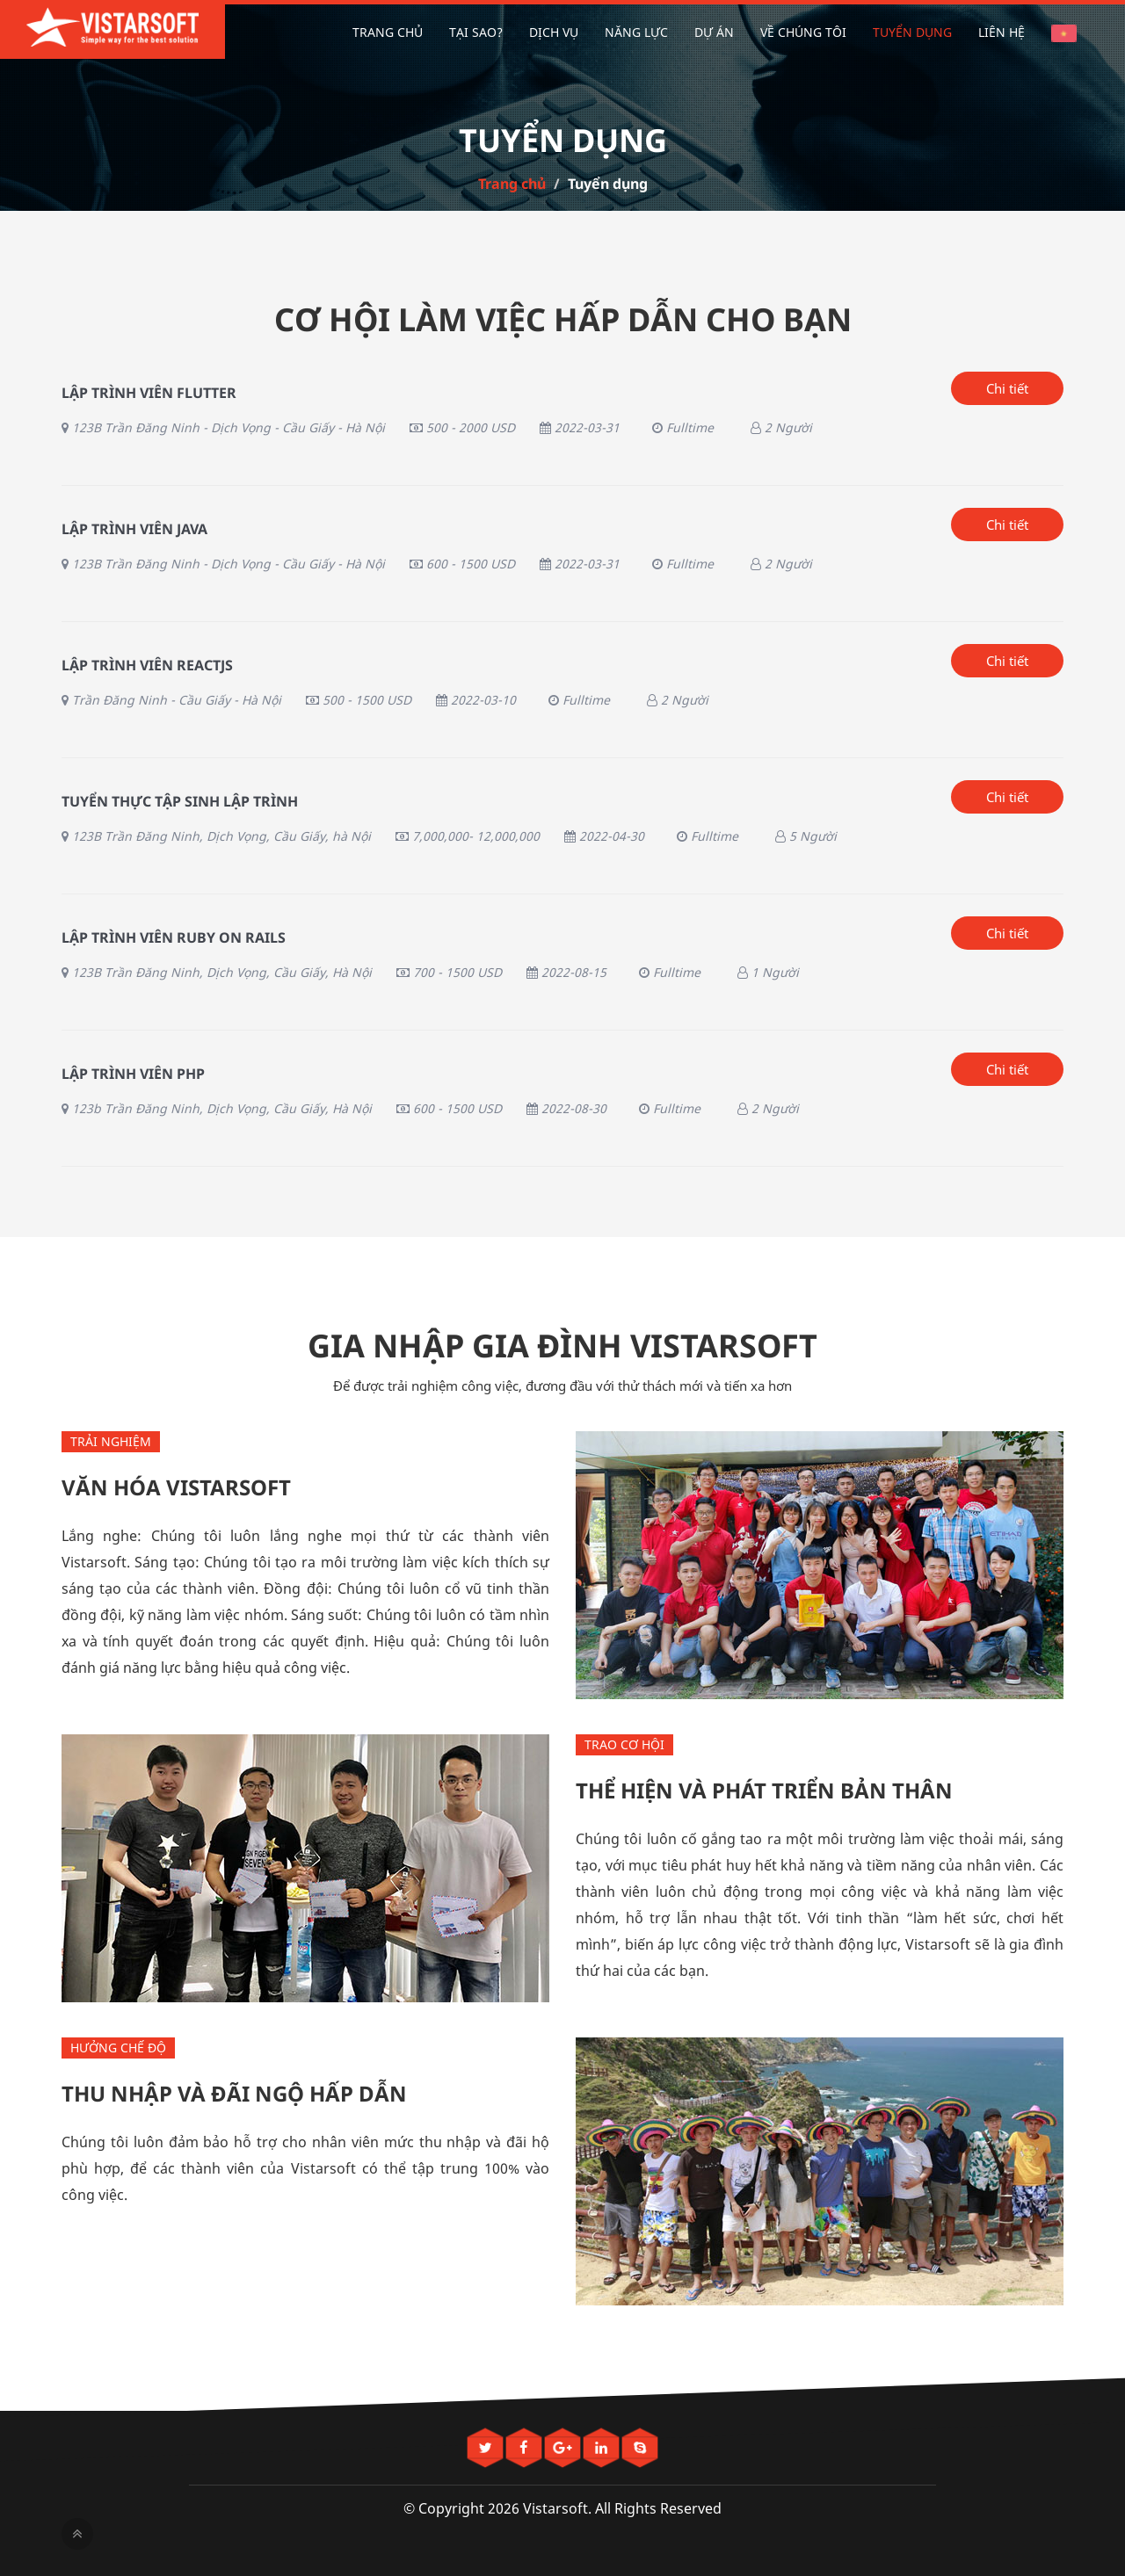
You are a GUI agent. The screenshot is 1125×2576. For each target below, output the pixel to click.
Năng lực (636, 32)
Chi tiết (1007, 388)
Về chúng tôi (803, 32)
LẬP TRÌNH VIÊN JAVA (134, 529)
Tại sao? (476, 32)
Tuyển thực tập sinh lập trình (180, 801)
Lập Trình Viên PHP (133, 1073)
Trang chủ (387, 32)
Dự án (714, 32)
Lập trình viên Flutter (149, 392)
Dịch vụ (553, 32)
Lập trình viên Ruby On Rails (174, 937)
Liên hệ (1001, 32)
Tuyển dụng (912, 32)
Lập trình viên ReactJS (147, 665)
